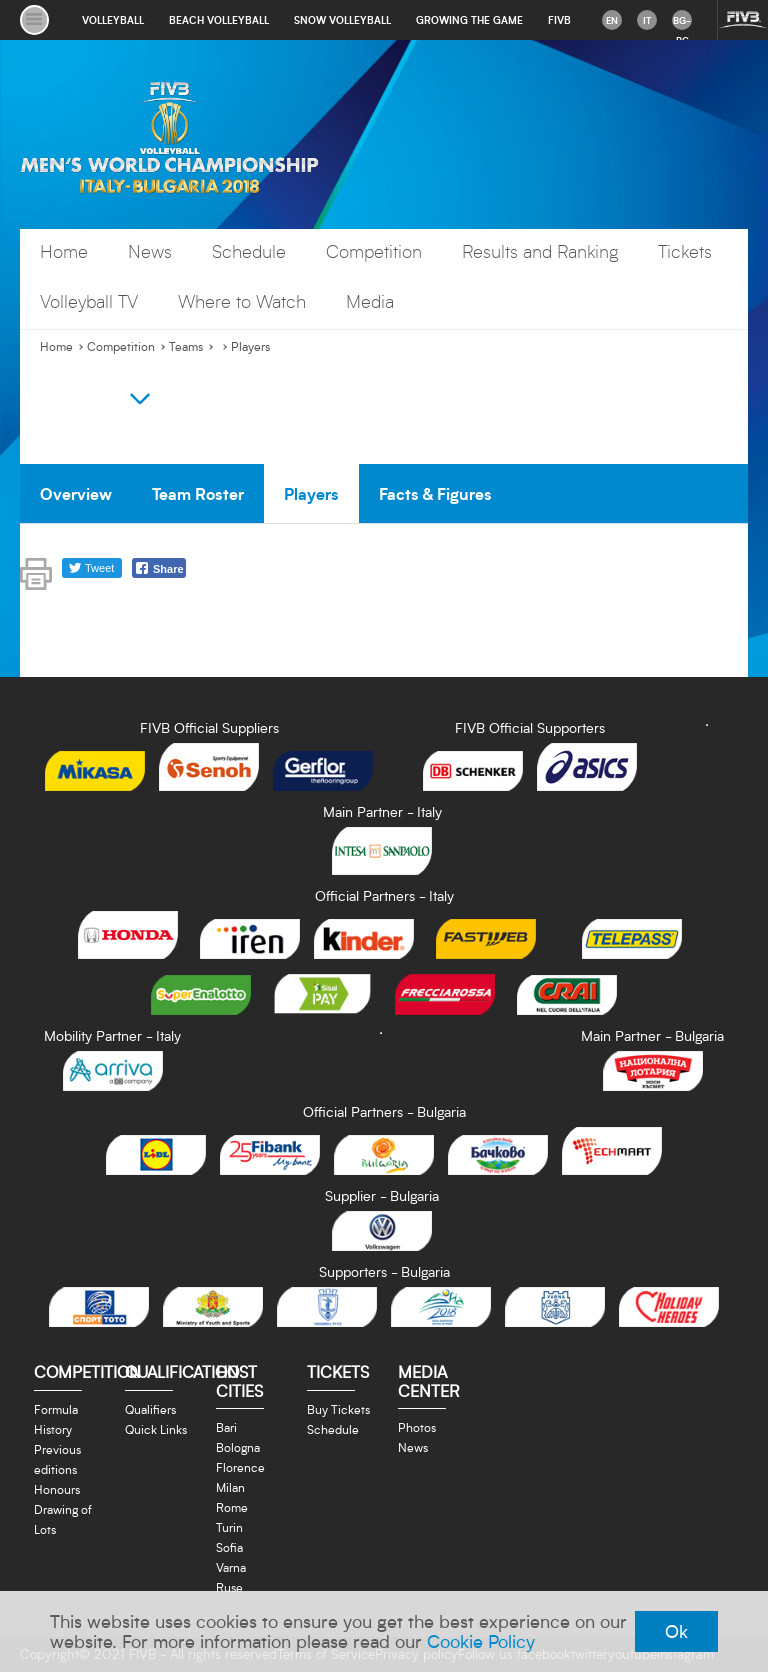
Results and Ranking (540, 251)
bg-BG (682, 22)
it (647, 20)
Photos (417, 1427)
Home (64, 251)
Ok (676, 1631)
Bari (226, 1427)
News (150, 251)
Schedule (249, 251)
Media (370, 301)
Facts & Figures (435, 493)
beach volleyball (219, 20)
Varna (231, 1567)
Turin (229, 1527)
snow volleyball (342, 20)
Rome (232, 1507)
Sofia (229, 1547)
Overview (76, 493)
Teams (186, 347)
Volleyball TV (89, 301)
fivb (559, 20)
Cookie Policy (481, 1641)
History (53, 1429)
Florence (240, 1467)
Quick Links (156, 1429)
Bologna (238, 1447)
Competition (374, 251)
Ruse (229, 1587)
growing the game (469, 20)
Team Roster (198, 493)
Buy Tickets (338, 1409)
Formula (56, 1409)
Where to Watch (242, 301)
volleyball (113, 20)
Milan (230, 1487)
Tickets (685, 251)
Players (250, 347)
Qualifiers (150, 1409)
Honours (57, 1489)
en (612, 20)
